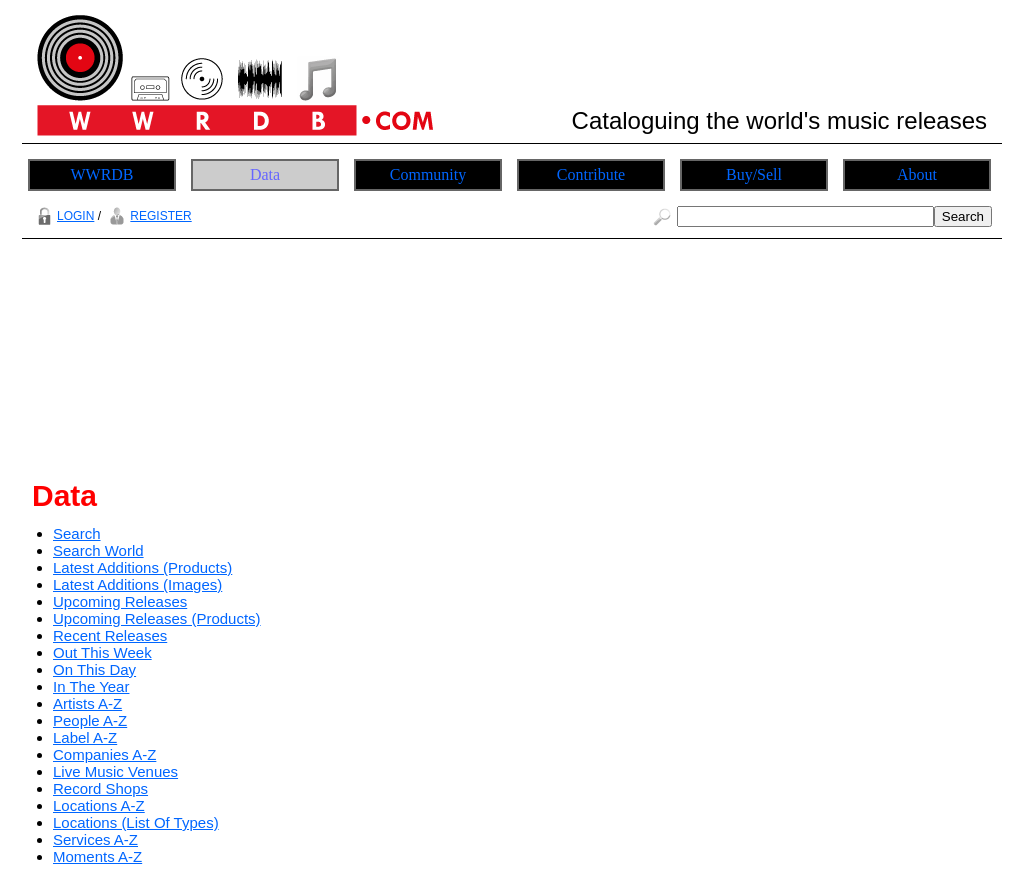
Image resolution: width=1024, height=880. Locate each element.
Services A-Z (95, 839)
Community (428, 174)
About (917, 174)
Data (265, 174)
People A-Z (90, 720)
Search (77, 533)
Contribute (591, 174)
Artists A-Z (87, 703)
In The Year (91, 686)
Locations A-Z (99, 805)
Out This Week (102, 652)
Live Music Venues (115, 771)
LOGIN (63, 216)
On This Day (94, 669)
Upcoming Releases (120, 601)
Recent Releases (110, 635)
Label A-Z (85, 737)
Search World (98, 550)
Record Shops (100, 788)
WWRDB (101, 174)
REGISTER (147, 216)
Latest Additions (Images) (137, 584)
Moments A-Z (97, 856)
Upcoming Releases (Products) (157, 618)
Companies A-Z (104, 754)
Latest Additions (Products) (142, 567)
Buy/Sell (754, 174)
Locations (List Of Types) (136, 822)
